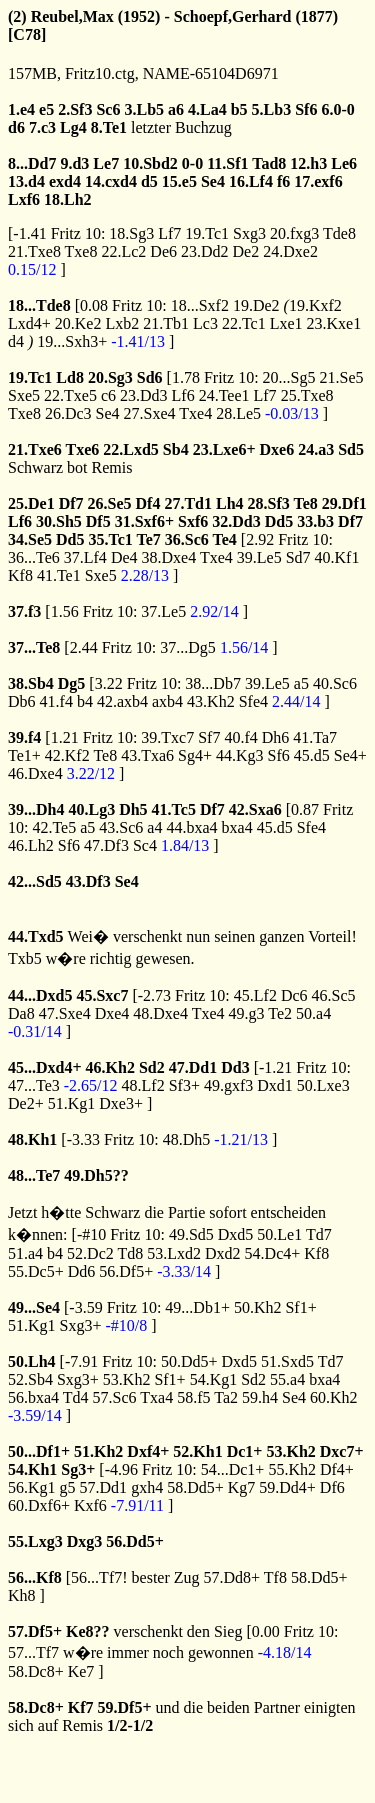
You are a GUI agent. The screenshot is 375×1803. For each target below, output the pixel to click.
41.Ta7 (315, 737)
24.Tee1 (224, 395)
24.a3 (316, 449)
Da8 (21, 1013)
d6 (16, 127)
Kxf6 (90, 1505)
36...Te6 (34, 557)
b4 (85, 701)
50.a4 (313, 1013)
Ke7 (81, 1671)
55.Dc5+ (36, 1271)
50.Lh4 (32, 1361)
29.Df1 (344, 503)
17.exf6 (318, 181)
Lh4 (230, 503)
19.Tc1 (207, 233)
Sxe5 (24, 395)
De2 (246, 251)
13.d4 (26, 181)
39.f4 (24, 737)
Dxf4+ (148, 1451)
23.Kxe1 (334, 323)
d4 (16, 341)
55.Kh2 (292, 1469)
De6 (163, 251)
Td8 (130, 1253)
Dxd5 (236, 1234)
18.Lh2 (68, 199)
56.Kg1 (32, 1487)
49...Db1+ (197, 1307)
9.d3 (74, 163)
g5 (68, 1487)
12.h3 (308, 163)
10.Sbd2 (150, 163)
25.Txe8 (307, 395)
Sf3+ (184, 1085)
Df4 (148, 503)
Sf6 (306, 109)
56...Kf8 (35, 1577)
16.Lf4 (251, 181)
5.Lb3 (272, 109)
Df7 (71, 503)
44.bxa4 (191, 827)
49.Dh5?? (96, 1175)
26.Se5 (110, 503)
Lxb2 (122, 323)
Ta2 (226, 1397)
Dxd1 (275, 1085)
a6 (176, 109)
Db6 (22, 701)
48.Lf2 (143, 1085)
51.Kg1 (72, 1103)
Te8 (306, 503)
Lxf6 (24, 199)
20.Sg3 (110, 377)
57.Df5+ (35, 1631)
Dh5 (133, 809)
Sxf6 (193, 521)
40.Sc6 (335, 683)
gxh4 (147, 1487)
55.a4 (287, 1379)
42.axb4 (122, 701)
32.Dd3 (236, 521)
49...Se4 (34, 1307)
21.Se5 (342, 377)
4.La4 (207, 109)
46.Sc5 (334, 995)
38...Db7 (213, 683)
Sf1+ (300, 1307)
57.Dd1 (104, 1487)
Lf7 (169, 233)
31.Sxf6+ (144, 521)
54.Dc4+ (273, 1253)
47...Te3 (34, 1085)
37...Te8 (34, 647)
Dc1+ (245, 1451)
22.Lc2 (123, 251)
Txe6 (83, 449)
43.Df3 (88, 881)
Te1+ (24, 755)
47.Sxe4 (65, 1013)
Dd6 (82, 1271)
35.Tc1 (110, 539)
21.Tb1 (166, 323)
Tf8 (275, 1577)
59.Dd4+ (287, 1487)
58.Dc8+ (36, 1671)
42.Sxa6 (255, 809)
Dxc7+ (342, 1451)
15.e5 (179, 181)
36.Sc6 (187, 539)
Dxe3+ (121, 1103)
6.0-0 (337, 109)
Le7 (106, 163)
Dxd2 (223, 1253)
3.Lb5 (144, 109)
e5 (46, 109)
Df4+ (337, 1469)
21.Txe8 (34, 251)
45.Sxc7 (102, 995)
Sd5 (351, 449)
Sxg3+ (81, 1325)
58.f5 (193, 1397)
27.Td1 (188, 503)
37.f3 (24, 611)
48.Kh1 (32, 1139)
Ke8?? (88, 1631)
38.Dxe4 (169, 557)
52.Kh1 (197, 1451)
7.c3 (42, 127)
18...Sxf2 (200, 305)
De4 (124, 557)
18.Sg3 (131, 233)
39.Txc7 (167, 737)
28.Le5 (238, 413)
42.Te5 (54, 827)
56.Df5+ (126, 1271)
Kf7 (81, 1707)
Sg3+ (78, 1469)
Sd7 (298, 557)
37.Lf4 (85, 557)
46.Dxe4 (35, 773)
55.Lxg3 (35, 1541)
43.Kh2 (211, 701)
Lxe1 (286, 323)
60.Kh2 (334, 1397)
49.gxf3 (228, 1085)
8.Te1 (109, 127)
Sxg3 (249, 233)
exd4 (65, 181)
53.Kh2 (127, 1379)
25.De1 (31, 503)
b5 (239, 109)
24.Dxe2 (290, 251)
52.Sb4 (30, 1379)
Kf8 (20, 575)
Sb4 (176, 449)
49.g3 (247, 1013)
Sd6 (150, 377)
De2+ (26, 1103)
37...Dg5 (188, 647)
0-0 (192, 163)
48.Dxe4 (160, 1013)
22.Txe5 (70, 395)
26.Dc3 (68, 413)
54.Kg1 (214, 1379)
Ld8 (70, 377)
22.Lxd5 (131, 449)
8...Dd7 (32, 163)
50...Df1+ (39, 1451)
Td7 (319, 1234)
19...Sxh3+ (72, 341)
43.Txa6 (147, 755)
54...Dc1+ (233, 1469)
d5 (149, 181)
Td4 (76, 1397)
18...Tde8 (39, 305)
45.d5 (312, 755)
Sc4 (145, 845)
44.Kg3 (240, 755)
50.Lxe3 (323, 1085)
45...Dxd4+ (45, 1067)
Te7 (148, 539)
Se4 (213, 181)
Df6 (332, 1487)
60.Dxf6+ (39, 1505)
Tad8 (269, 163)
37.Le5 (163, 611)
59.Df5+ (125, 1707)
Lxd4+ (29, 323)
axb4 (167, 701)
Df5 (98, 521)
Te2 (280, 1013)
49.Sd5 (191, 1234)
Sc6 (108, 109)
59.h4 (260, 1397)
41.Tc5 (174, 809)
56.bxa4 (33, 1397)
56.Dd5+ (135, 1541)
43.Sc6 (121, 827)
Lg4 (73, 127)
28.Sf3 (269, 503)
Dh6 (276, 737)
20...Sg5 (289, 377)
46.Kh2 (110, 1067)
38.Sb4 (31, 683)
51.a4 (25, 1253)
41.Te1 (59, 575)
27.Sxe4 (150, 413)
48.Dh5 (187, 1139)
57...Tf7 (33, 1652)
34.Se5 (30, 539)
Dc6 (294, 995)
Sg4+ (195, 755)
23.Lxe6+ (224, 449)
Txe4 (195, 413)
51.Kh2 (98, 1451)
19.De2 (256, 305)
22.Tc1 (244, 323)
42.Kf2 (67, 755)
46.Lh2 (31, 845)
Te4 (225, 539)
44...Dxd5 (40, 995)
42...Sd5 (35, 881)
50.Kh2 (258, 1307)
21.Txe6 (35, 449)
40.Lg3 (91, 809)
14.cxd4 (111, 181)
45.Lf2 (255, 995)
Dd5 (279, 521)
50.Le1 (279, 1234)
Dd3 (235, 1067)
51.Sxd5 (287, 1361)
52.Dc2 (90, 1253)
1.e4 (21, 109)
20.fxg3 (294, 233)
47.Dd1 (193, 1067)
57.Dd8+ (232, 1577)
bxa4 (237, 827)
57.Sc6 (115, 1397)
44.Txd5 (36, 936)
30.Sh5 (59, 521)
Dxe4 (112, 1013)
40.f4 (240, 737)
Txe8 (81, 251)
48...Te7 (34, 1175)
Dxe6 (277, 449)
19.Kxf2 (315, 305)
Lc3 (205, 323)
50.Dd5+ (189, 1361)
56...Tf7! (99, 1577)
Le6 (344, 163)
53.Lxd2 (174, 1253)
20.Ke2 (78, 323)
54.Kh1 (32, 1469)
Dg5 (72, 683)
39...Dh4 (36, 809)
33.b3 (315, 521)
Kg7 (242, 1487)
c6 (108, 395)
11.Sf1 (227, 163)
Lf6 (183, 395)
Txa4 (156, 1397)
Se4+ (350, 755)
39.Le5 (259, 557)
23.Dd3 (144, 395)
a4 (154, 827)
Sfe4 (253, 701)
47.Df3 (106, 845)
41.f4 (56, 701)
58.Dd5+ (195, 1487)
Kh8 (22, 1595)
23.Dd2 (205, 251)
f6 (283, 181)
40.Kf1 (337, 557)
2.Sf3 (75, 109)
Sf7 (209, 737)
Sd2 (152, 1067)
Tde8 (339, 233)
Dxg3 (85, 1541)
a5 (301, 683)
